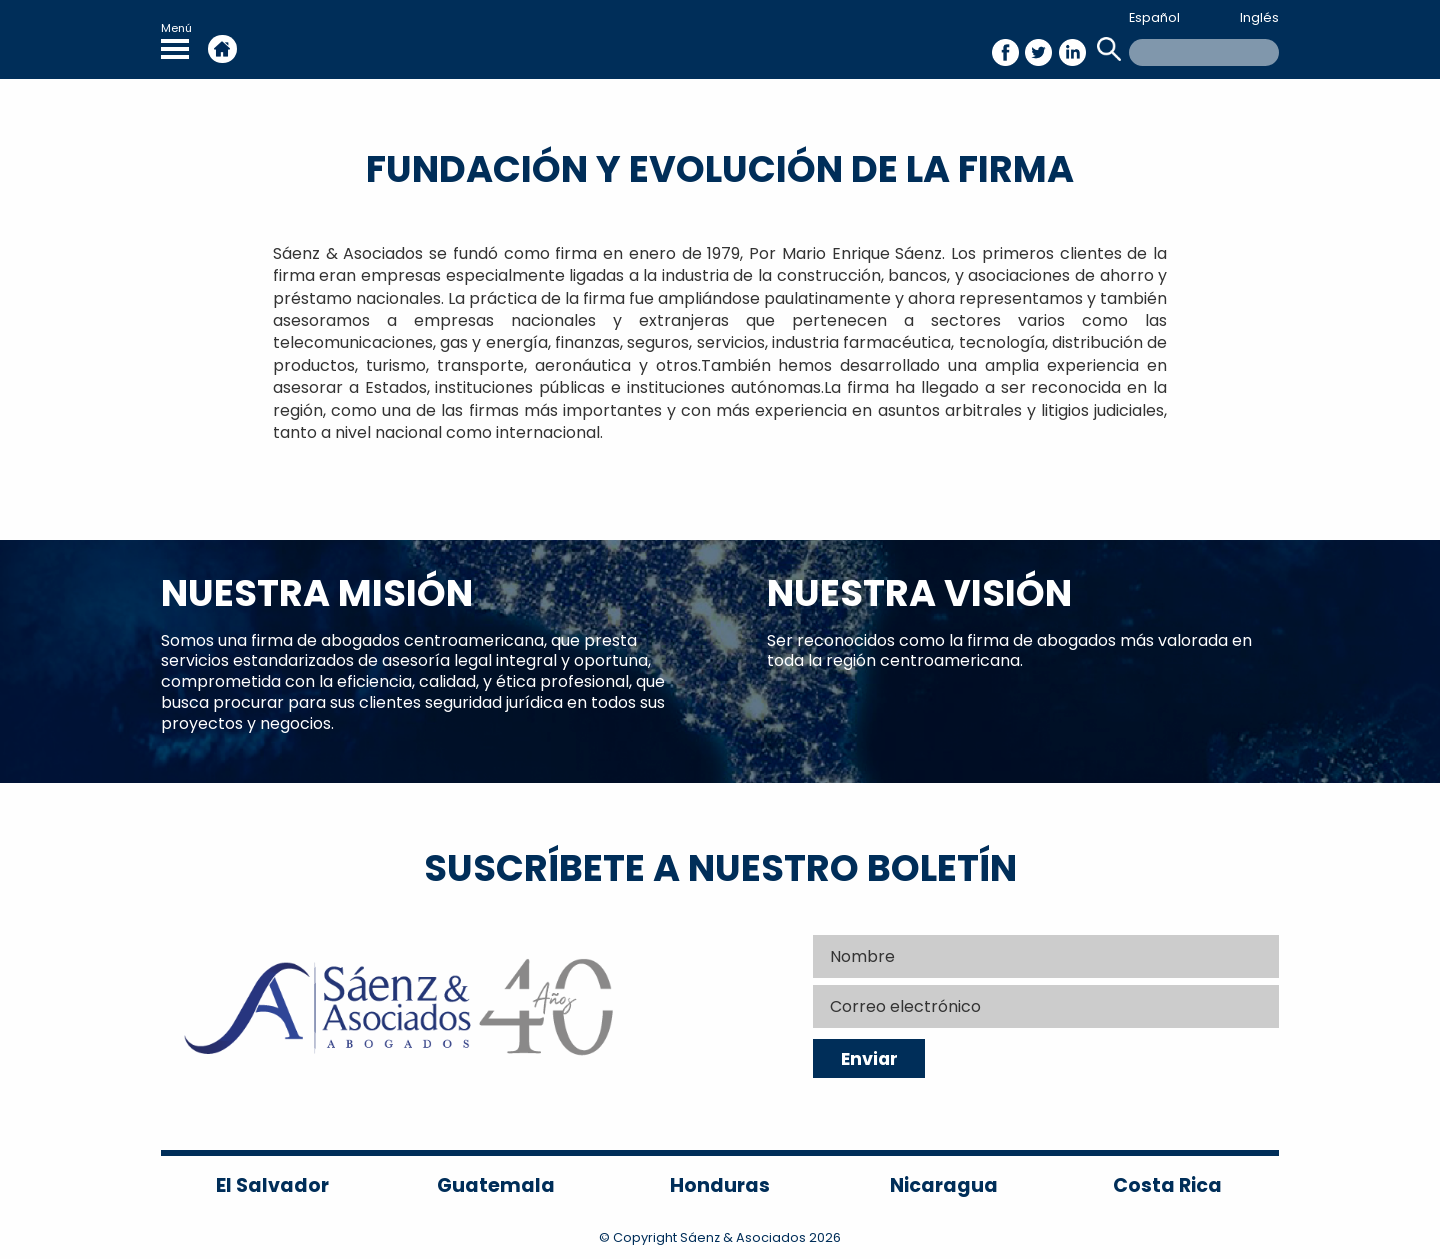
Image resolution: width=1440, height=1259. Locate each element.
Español (1154, 17)
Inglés (1259, 17)
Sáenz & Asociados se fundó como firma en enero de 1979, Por (527, 253)
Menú (176, 39)
